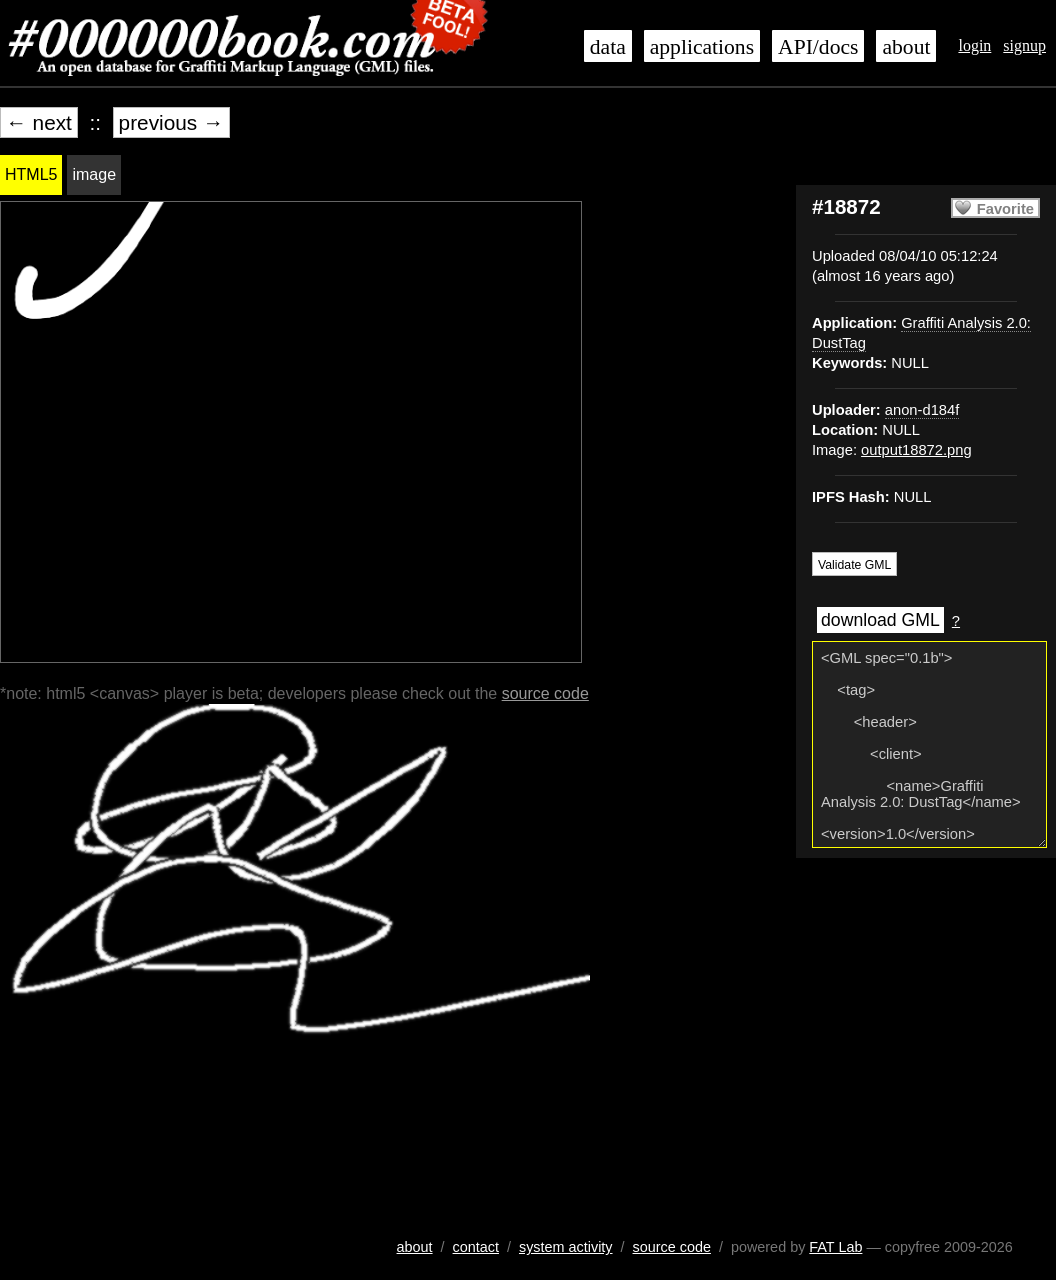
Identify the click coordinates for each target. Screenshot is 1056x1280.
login (974, 45)
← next (39, 122)
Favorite (1005, 209)
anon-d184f (922, 410)
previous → (171, 122)
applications (702, 47)
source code (545, 693)
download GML (880, 620)
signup (1024, 45)
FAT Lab (835, 1247)
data (608, 47)
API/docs (818, 47)
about (906, 47)
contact (476, 1247)
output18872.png (916, 450)
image (94, 174)
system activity (566, 1247)
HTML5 (31, 174)
